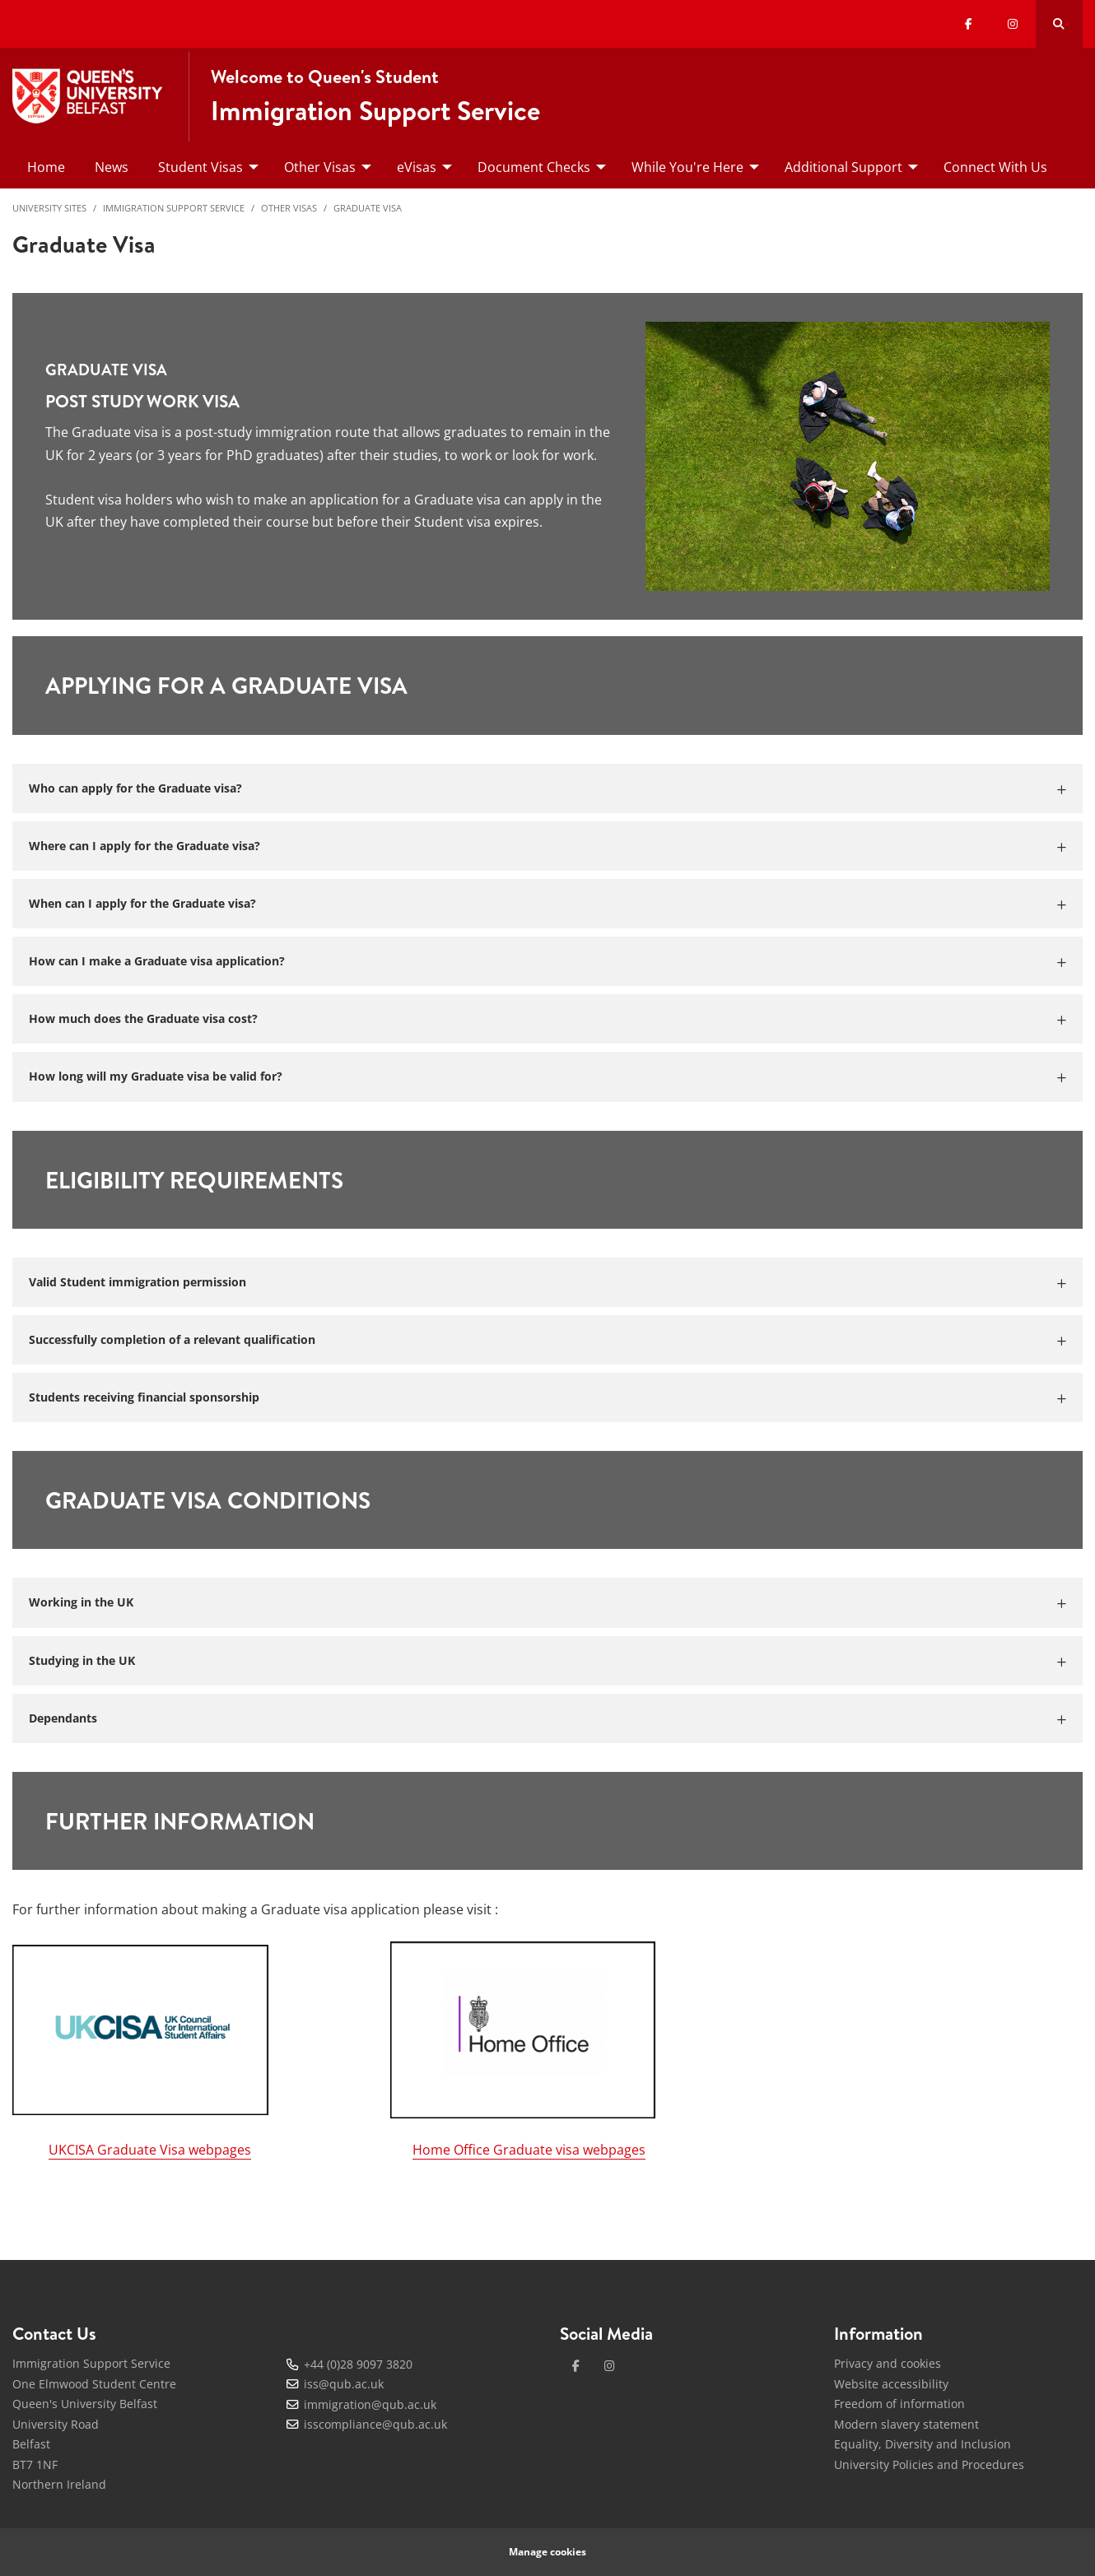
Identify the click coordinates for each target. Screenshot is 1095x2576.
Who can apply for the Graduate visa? (135, 788)
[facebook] (576, 2366)
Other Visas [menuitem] (320, 167)
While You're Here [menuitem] (687, 167)
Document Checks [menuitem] (534, 167)
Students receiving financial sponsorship (144, 1397)
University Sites (49, 208)
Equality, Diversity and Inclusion (922, 2444)
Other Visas (289, 208)
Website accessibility (891, 2384)
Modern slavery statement (906, 2424)
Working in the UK (81, 1602)
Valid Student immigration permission (137, 1282)
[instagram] (609, 2366)
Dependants (63, 1718)
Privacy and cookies (887, 2363)
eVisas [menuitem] (416, 167)
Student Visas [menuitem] (200, 167)
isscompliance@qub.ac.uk (375, 2424)
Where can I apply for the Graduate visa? (144, 845)
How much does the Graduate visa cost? (143, 1018)
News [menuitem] (111, 167)
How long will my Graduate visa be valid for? (155, 1076)
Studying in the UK (82, 1660)
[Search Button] (1059, 24)
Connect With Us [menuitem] (995, 167)
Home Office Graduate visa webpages (528, 2150)
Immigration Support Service (174, 208)
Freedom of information (899, 2403)
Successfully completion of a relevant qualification (172, 1339)
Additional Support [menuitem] (843, 167)
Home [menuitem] (46, 167)
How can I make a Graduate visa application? (157, 961)
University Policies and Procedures (929, 2464)
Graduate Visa (367, 208)
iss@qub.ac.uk (344, 2384)
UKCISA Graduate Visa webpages (150, 2150)
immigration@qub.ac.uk (370, 2404)
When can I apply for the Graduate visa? (142, 903)
